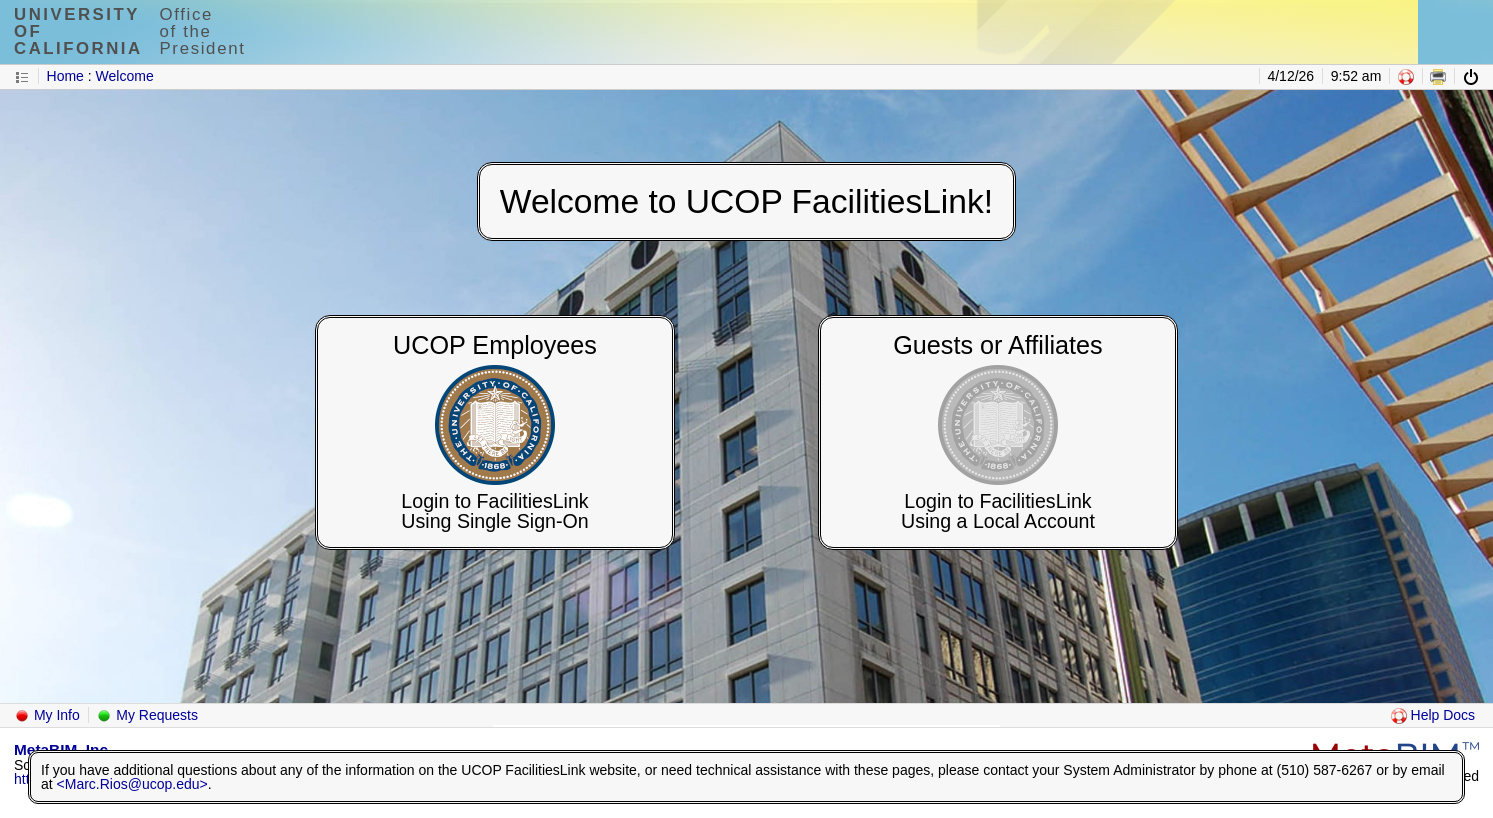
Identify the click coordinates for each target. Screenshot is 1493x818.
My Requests (147, 715)
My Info (47, 715)
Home (65, 76)
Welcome (125, 76)
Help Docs (1433, 715)
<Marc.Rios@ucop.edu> (132, 784)
